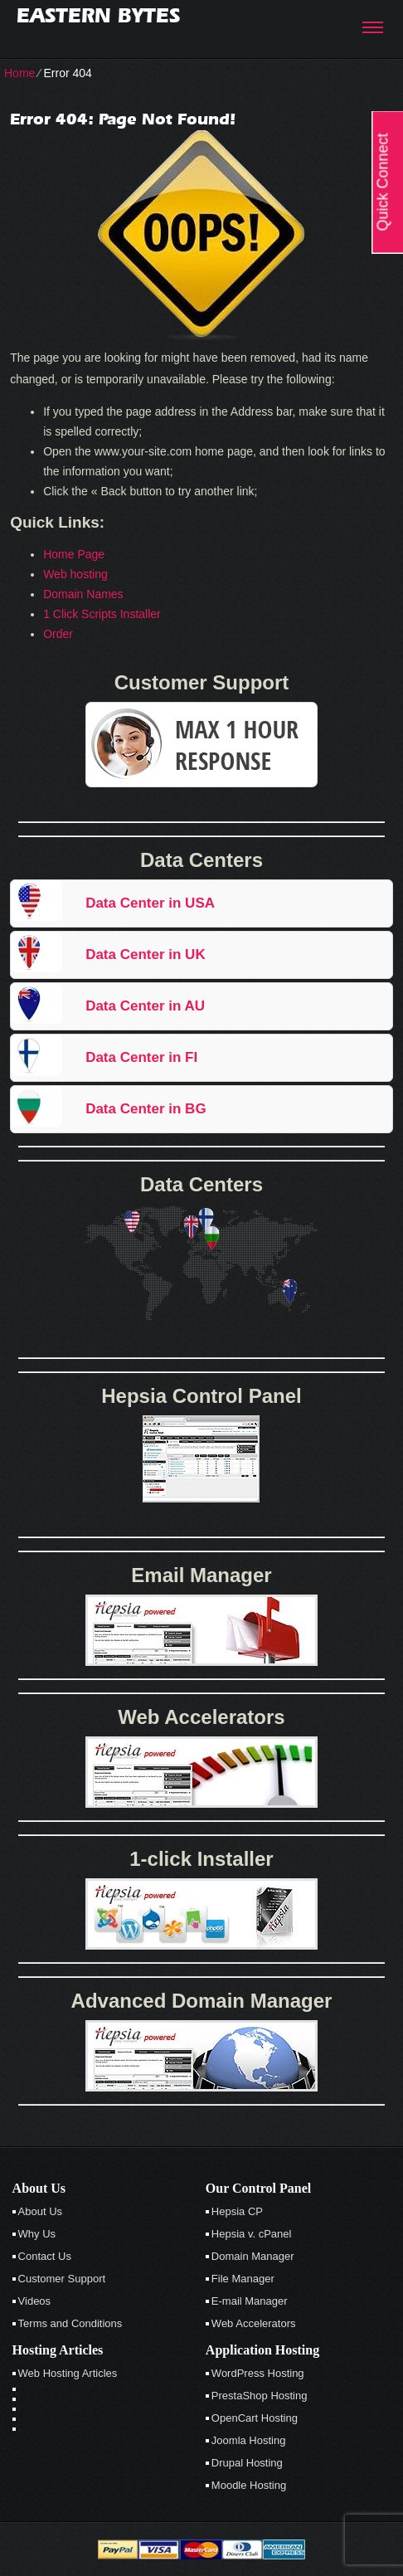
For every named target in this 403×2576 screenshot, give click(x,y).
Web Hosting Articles (68, 2373)
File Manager (242, 2278)
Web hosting (75, 574)
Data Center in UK (145, 954)
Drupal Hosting (247, 2463)
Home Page (73, 554)
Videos (34, 2301)
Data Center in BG (145, 1109)
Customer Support (62, 2278)
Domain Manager (252, 2256)
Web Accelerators (253, 2323)
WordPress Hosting (257, 2373)
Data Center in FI (141, 1057)
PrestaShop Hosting (259, 2395)
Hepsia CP (237, 2211)
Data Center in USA (150, 903)
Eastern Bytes (98, 15)
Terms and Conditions (70, 2323)
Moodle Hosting (248, 2485)
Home (19, 73)
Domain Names (83, 594)
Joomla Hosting (248, 2440)
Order (58, 633)
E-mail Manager (249, 2301)
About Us (40, 2211)
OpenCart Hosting (254, 2418)
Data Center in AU (145, 1006)
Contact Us (44, 2256)
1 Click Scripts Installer (102, 614)
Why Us (37, 2234)
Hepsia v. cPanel (251, 2234)
